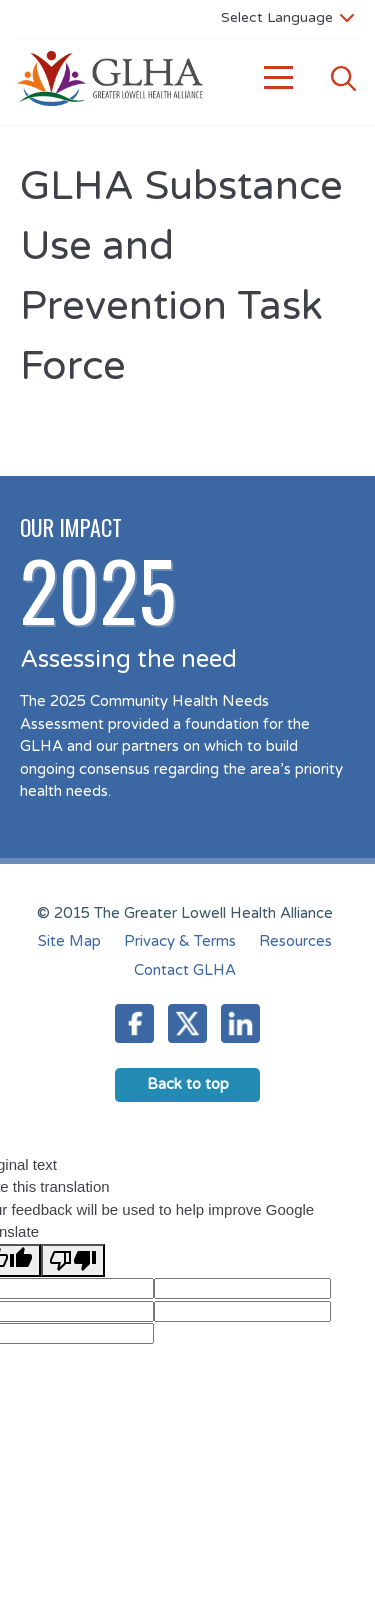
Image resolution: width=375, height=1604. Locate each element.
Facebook (134, 1023)
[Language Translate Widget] (287, 17)
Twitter (187, 1023)
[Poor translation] (73, 1260)
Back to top (188, 1084)
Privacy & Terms (180, 941)
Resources (295, 941)
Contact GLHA (185, 970)
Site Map (69, 941)
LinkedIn (240, 1023)
